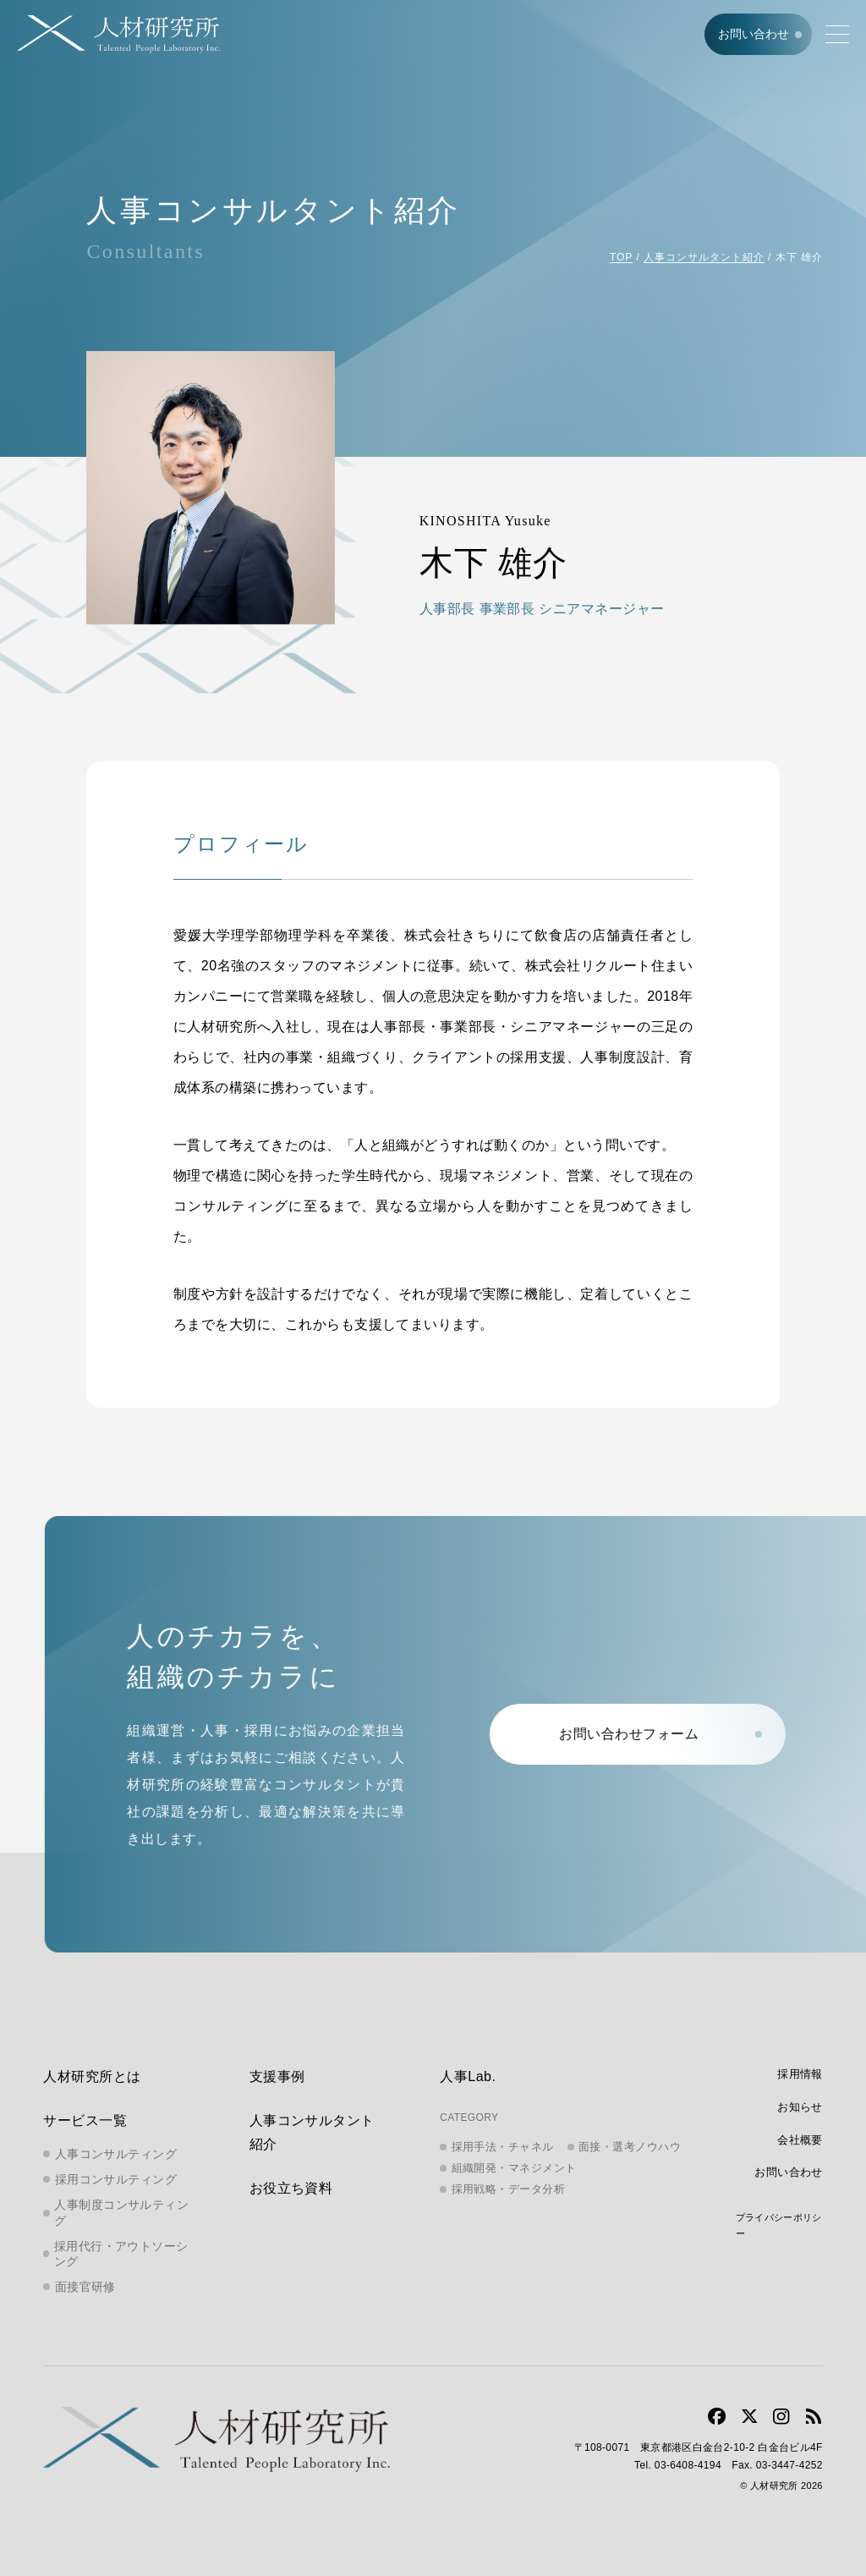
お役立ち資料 (291, 2188)
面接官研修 (85, 2286)
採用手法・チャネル (503, 2146)
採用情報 (800, 2074)
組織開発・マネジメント (514, 2167)
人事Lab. (468, 2076)
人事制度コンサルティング (121, 2212)
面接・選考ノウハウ (629, 2146)
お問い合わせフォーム (662, 1734)
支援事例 (277, 2076)
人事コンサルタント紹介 (704, 257)
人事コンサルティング (116, 2154)
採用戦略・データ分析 (509, 2189)
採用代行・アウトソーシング (121, 2253)
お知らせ (800, 2107)
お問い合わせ (753, 34)
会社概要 (800, 2140)
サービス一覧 (85, 2120)
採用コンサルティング (116, 2179)
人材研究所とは (91, 2076)
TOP (621, 257)
